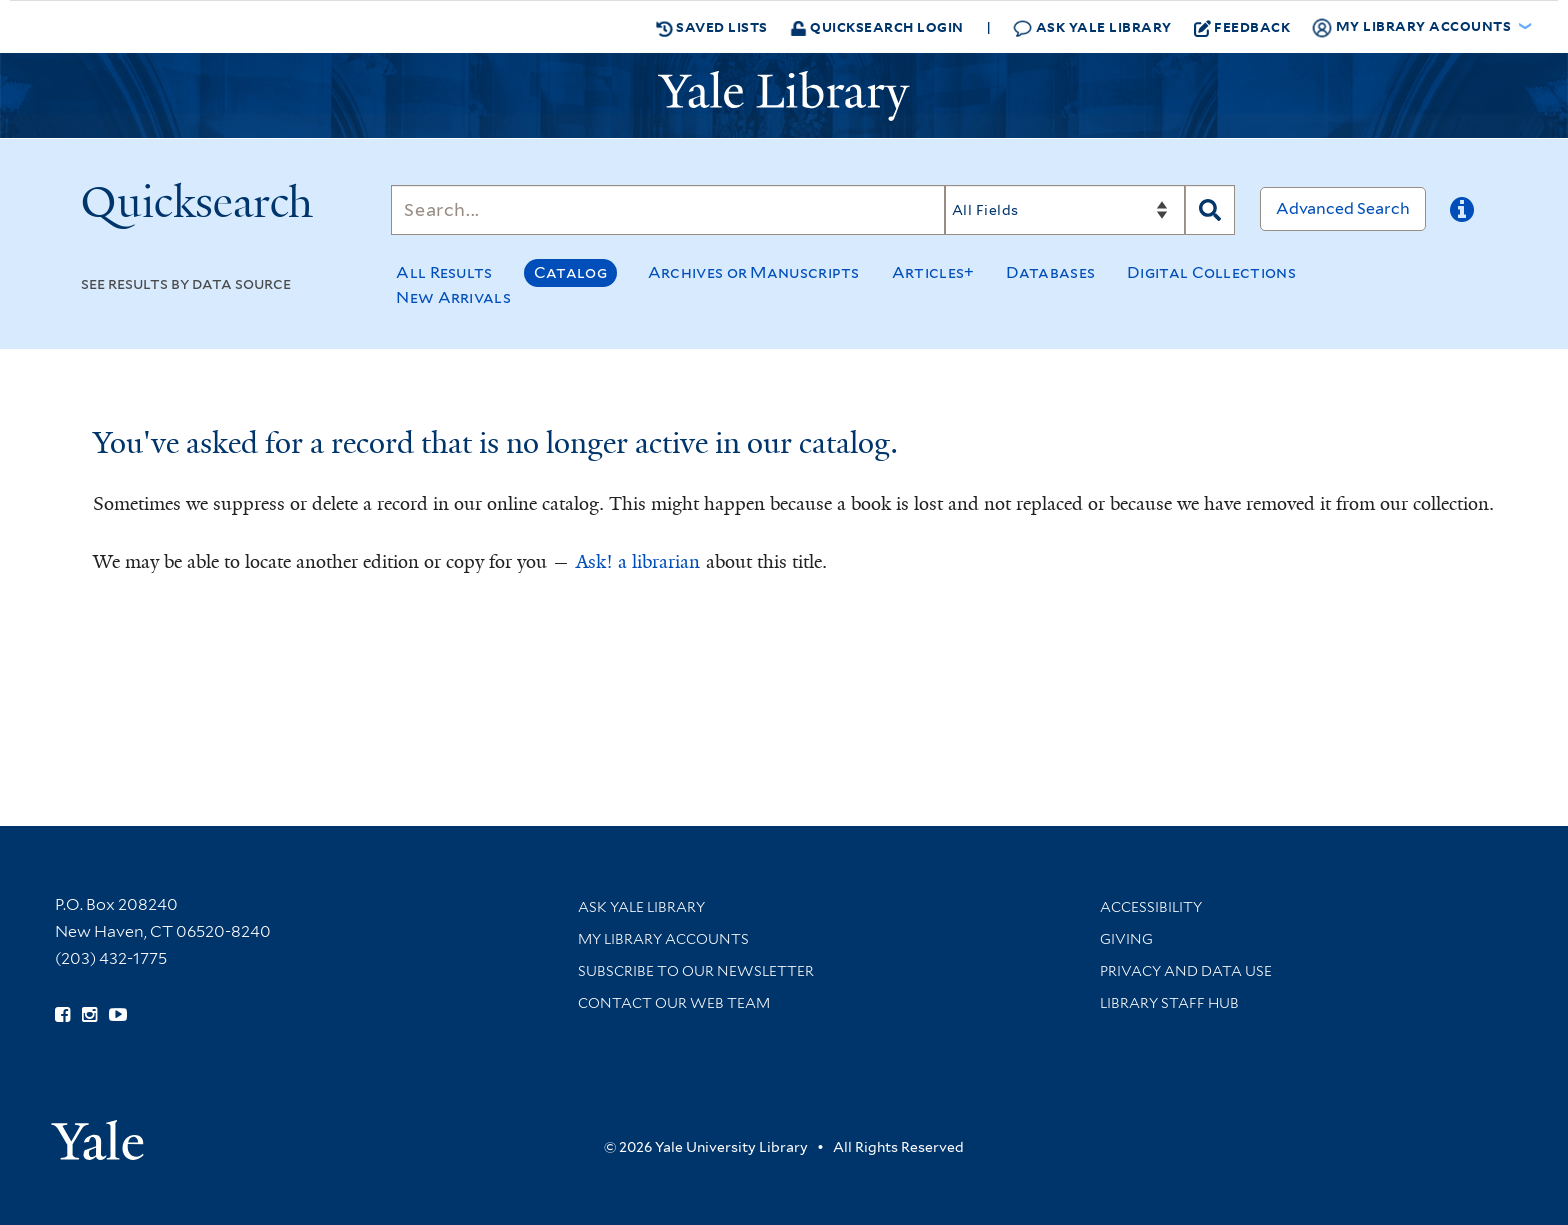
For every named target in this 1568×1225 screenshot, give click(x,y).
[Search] (668, 210)
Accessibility (1151, 907)
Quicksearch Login (877, 26)
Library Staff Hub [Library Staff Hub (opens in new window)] (1169, 1003)
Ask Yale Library (1092, 27)
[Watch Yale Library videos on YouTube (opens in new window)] (118, 1015)
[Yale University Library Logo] (784, 96)
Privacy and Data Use (1186, 971)
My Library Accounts (663, 939)
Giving (1126, 939)
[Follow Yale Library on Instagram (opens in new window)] (89, 1015)
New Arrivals (453, 297)
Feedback (1242, 27)
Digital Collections (1211, 272)
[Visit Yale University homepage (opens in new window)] (97, 1133)
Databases (1050, 272)
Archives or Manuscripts (754, 272)
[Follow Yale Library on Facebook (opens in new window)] (62, 1015)
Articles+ (933, 272)
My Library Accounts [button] (1413, 27)
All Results (444, 272)
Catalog (570, 272)
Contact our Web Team (674, 1003)
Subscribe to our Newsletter (696, 971)
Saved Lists (712, 27)
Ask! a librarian (638, 562)
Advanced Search (1343, 208)
